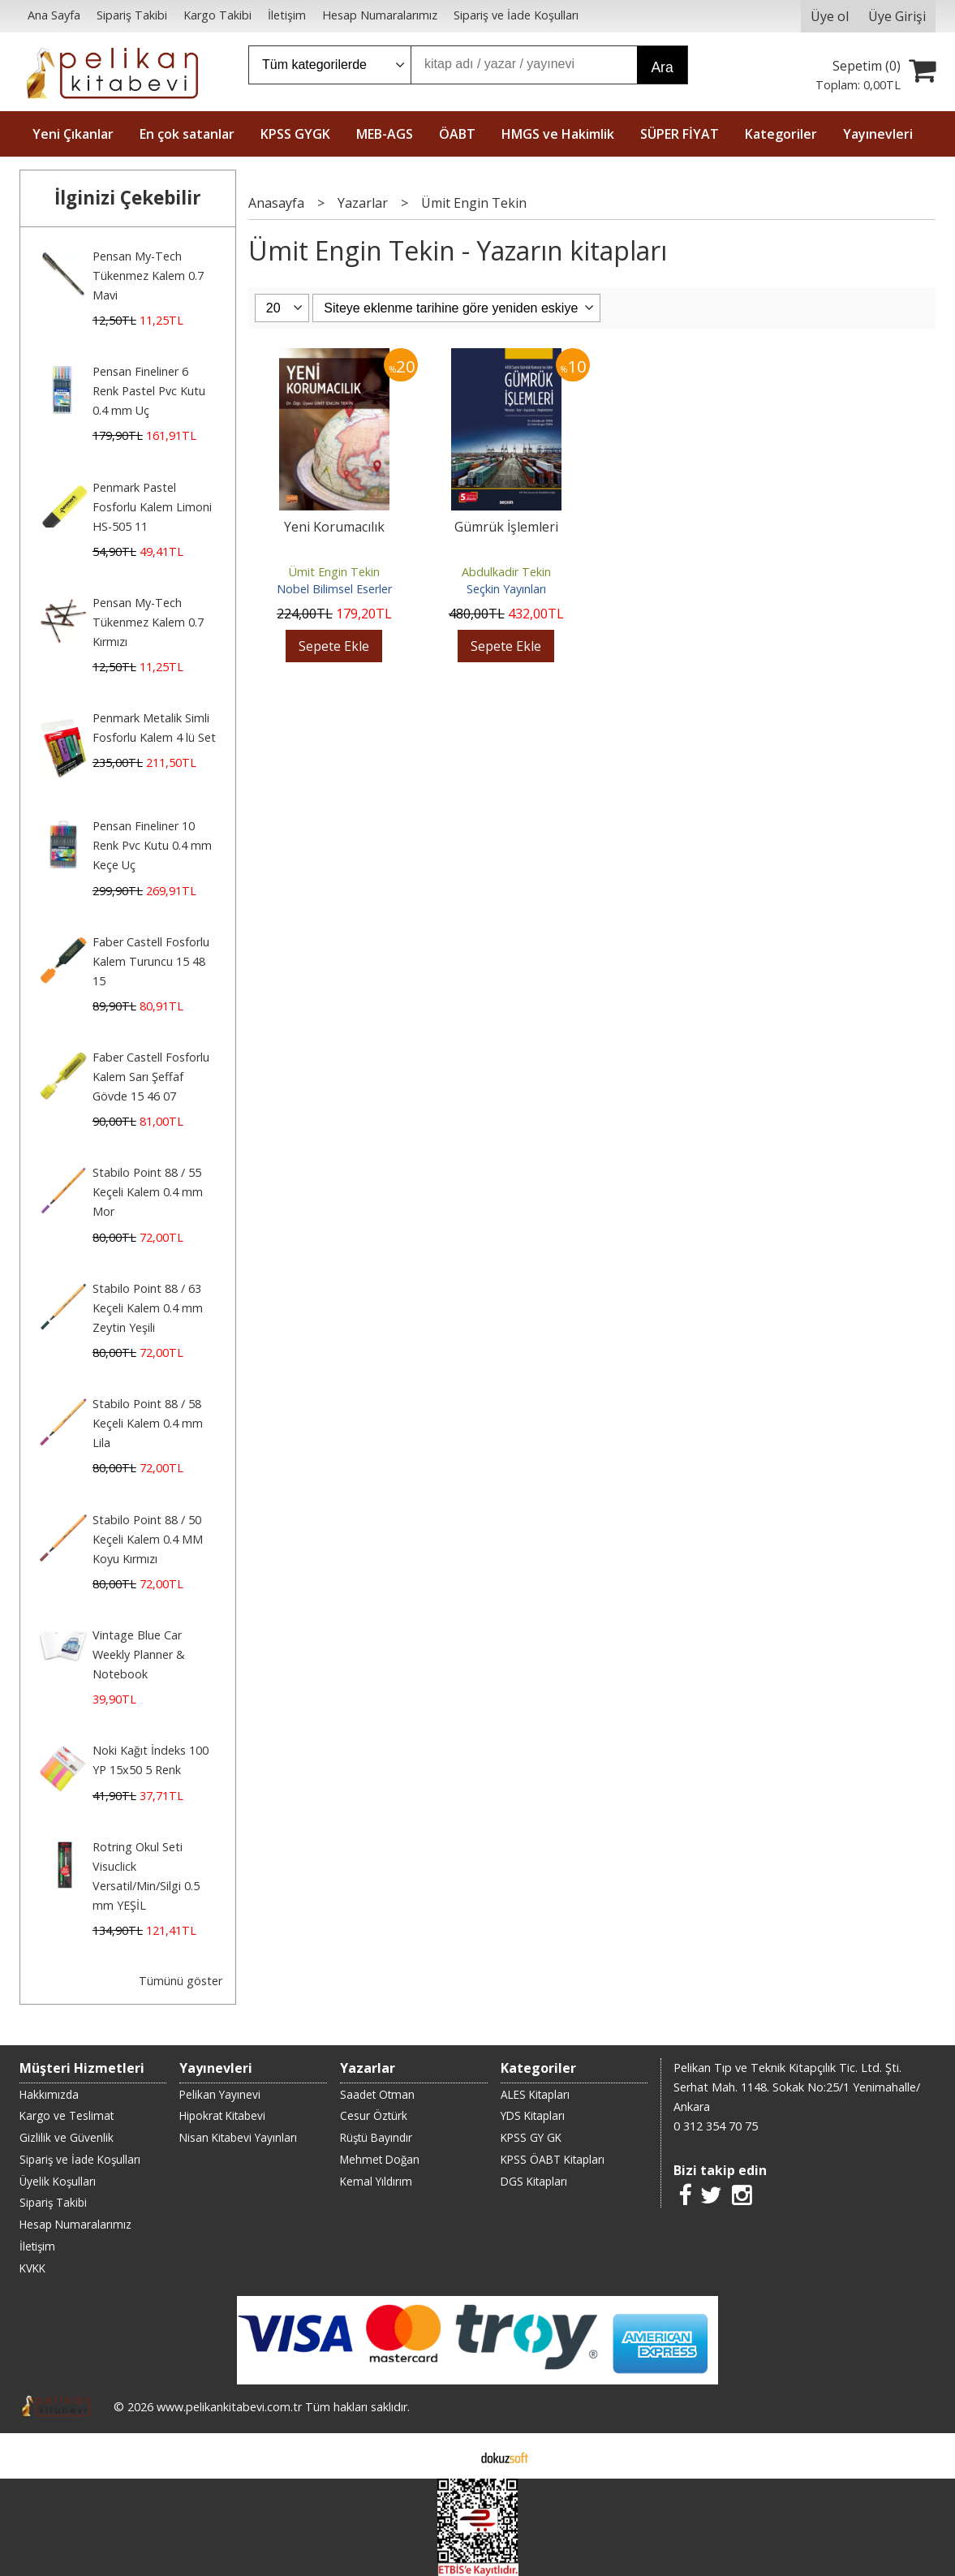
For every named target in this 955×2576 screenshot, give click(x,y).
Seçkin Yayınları (506, 589)
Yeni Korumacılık (334, 527)
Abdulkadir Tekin (506, 571)
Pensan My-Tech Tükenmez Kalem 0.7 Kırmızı (148, 622)
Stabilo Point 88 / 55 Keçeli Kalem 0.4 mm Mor (147, 1192)
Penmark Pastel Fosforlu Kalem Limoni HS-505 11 (152, 507)
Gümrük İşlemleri (506, 527)
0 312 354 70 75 (715, 2126)
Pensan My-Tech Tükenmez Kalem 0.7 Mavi (148, 275)
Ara (662, 67)
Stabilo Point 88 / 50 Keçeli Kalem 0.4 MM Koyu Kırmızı (147, 1539)
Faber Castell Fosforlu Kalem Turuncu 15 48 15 (150, 961)
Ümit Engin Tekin (334, 571)
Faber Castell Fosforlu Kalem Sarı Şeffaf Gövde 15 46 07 (150, 1076)
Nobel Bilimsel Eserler (334, 589)
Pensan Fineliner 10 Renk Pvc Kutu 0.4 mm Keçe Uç (152, 845)
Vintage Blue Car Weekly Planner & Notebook (138, 1654)
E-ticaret (451, 2456)
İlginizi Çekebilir (127, 197)
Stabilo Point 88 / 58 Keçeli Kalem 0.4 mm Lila (147, 1423)
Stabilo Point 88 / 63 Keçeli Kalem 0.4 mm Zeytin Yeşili (147, 1308)
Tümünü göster (180, 1980)
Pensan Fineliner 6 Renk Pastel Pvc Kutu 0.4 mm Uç (148, 391)
